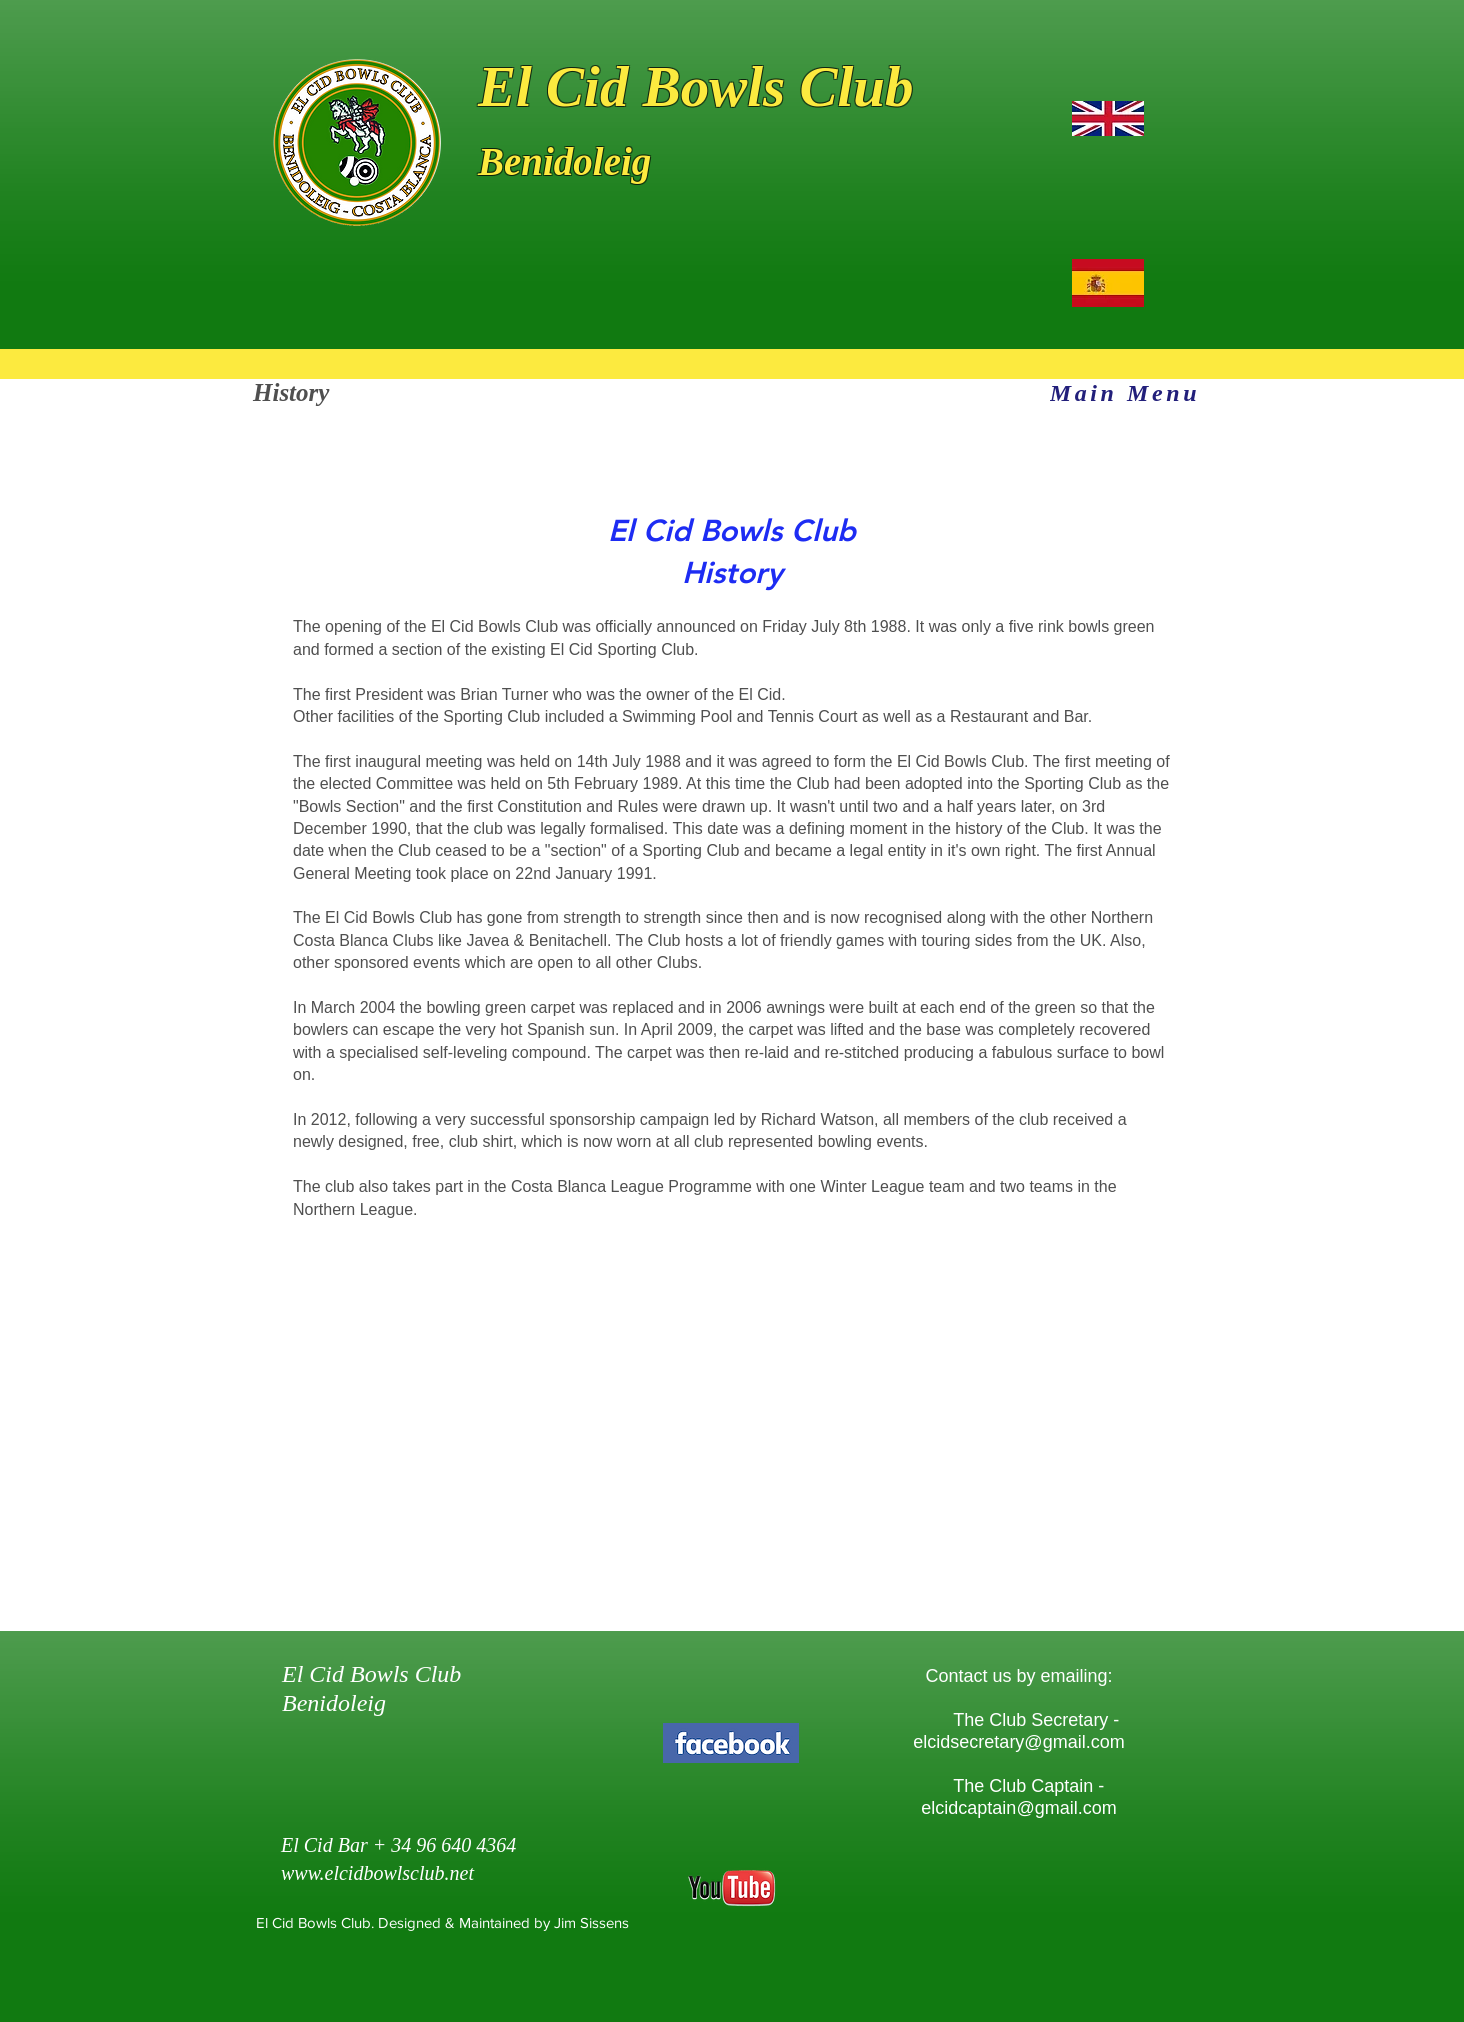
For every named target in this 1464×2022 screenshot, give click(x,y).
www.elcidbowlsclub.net (377, 1873)
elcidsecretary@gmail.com (1018, 1742)
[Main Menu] (1125, 393)
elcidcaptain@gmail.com (1018, 1808)
